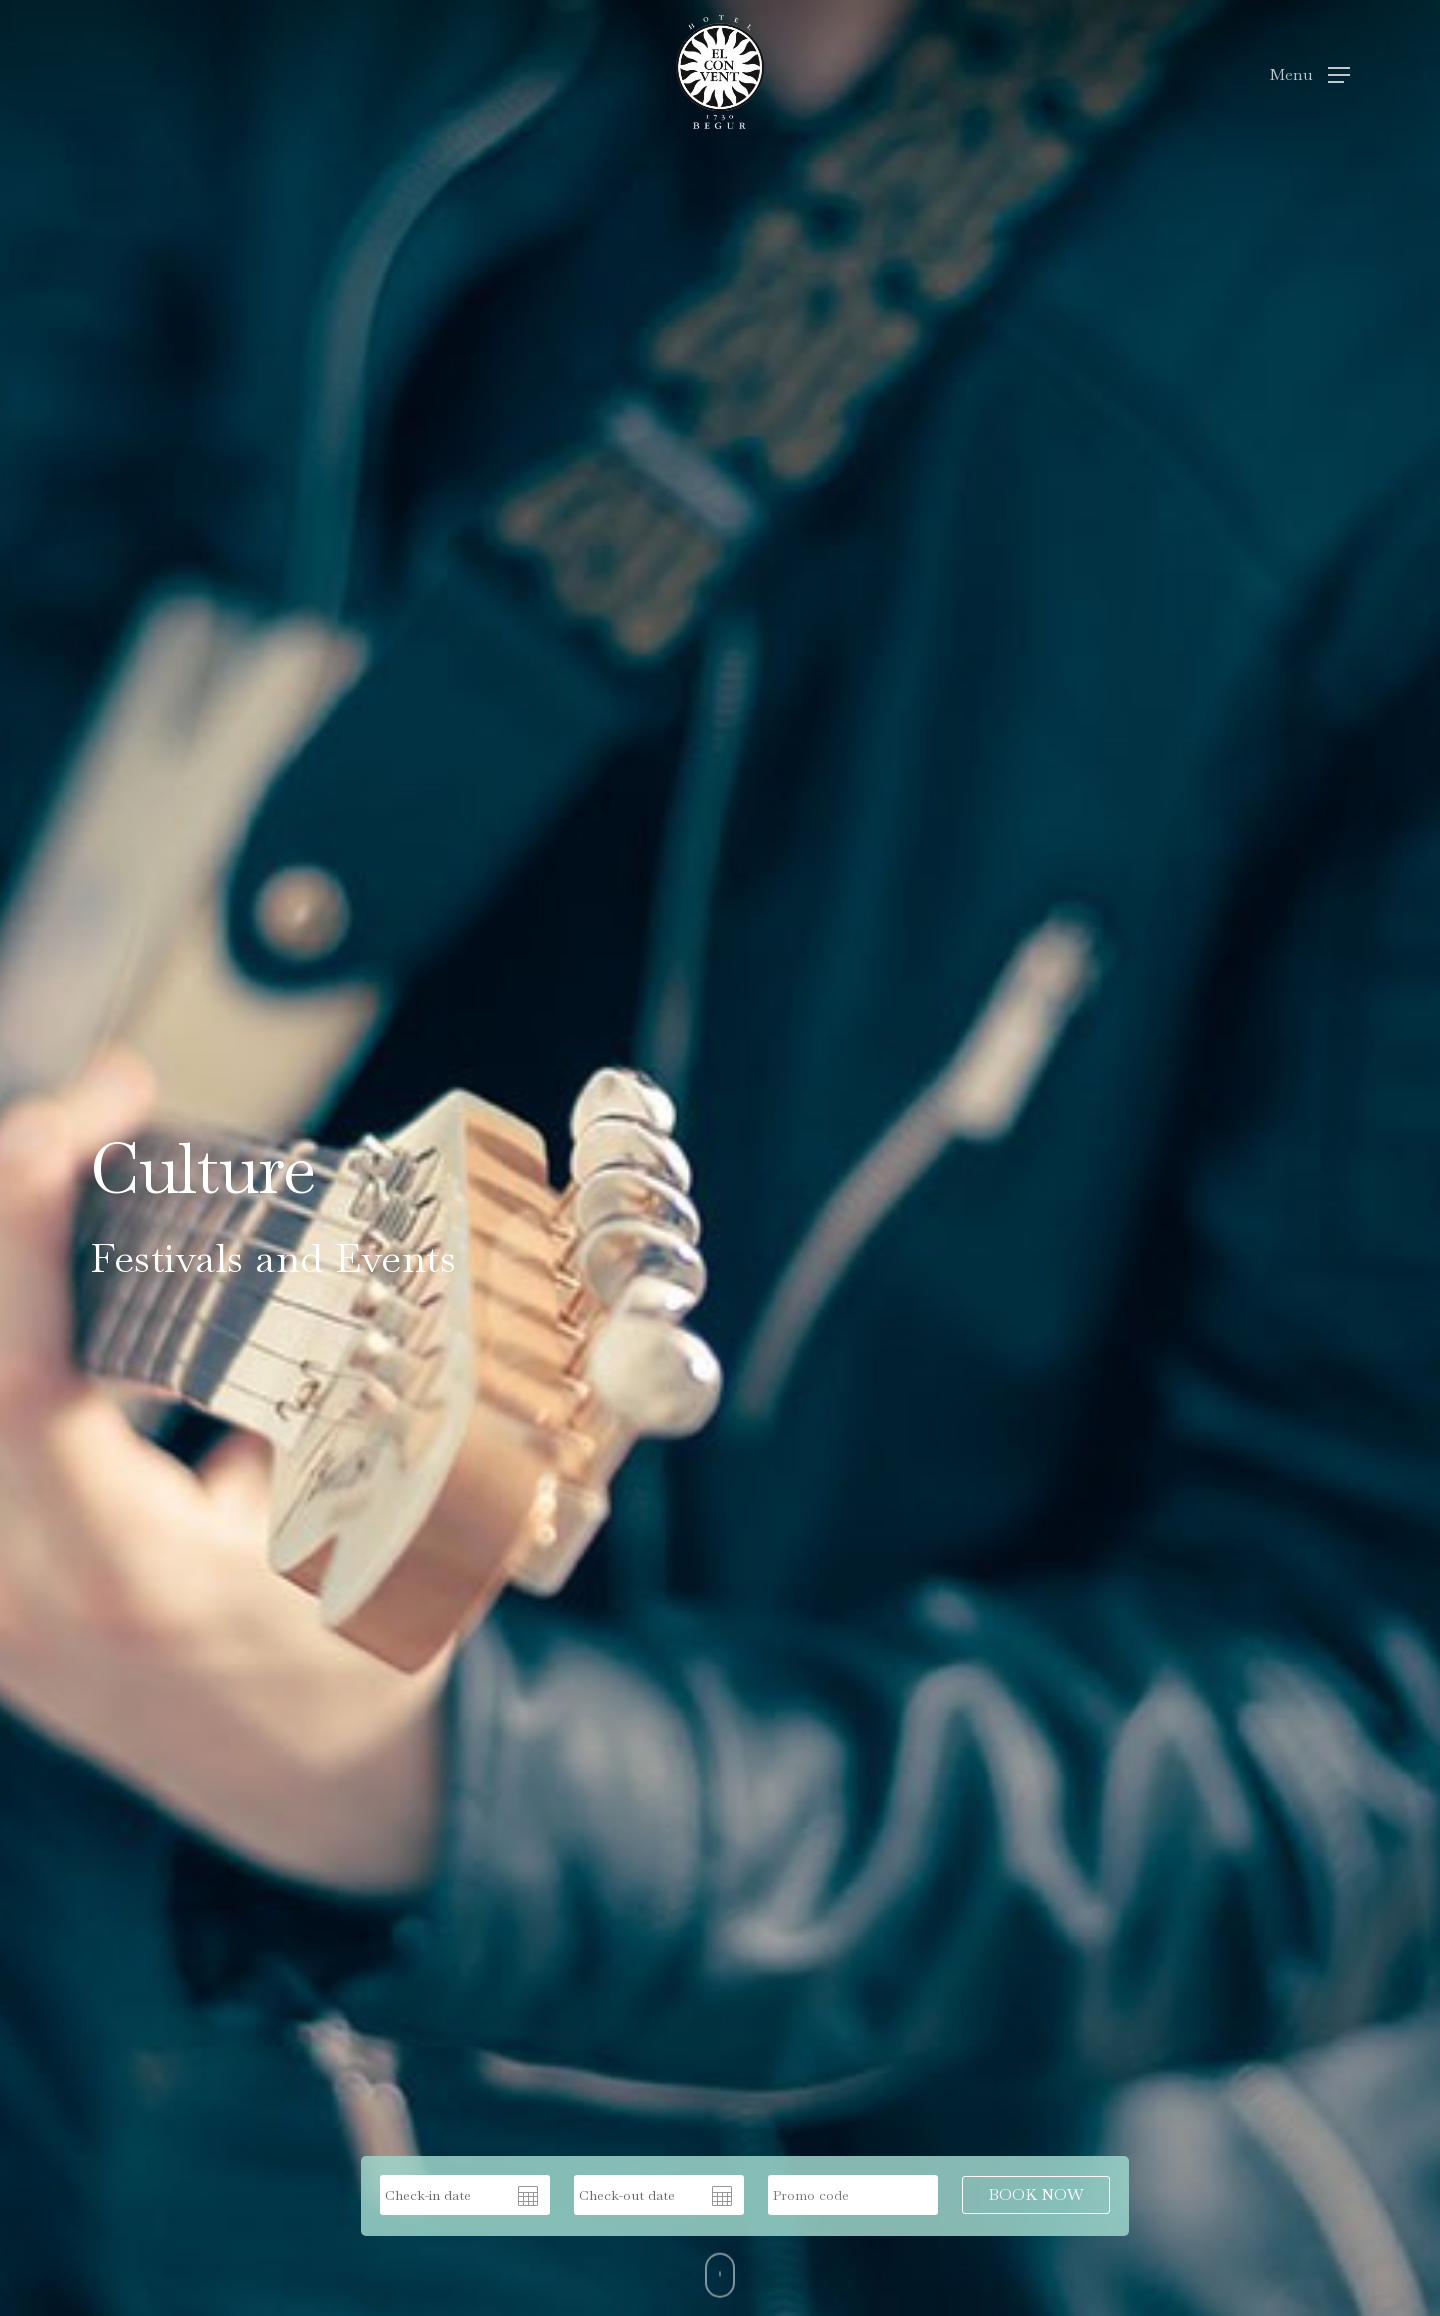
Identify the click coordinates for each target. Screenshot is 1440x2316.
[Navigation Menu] (1310, 72)
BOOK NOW (1036, 2194)
